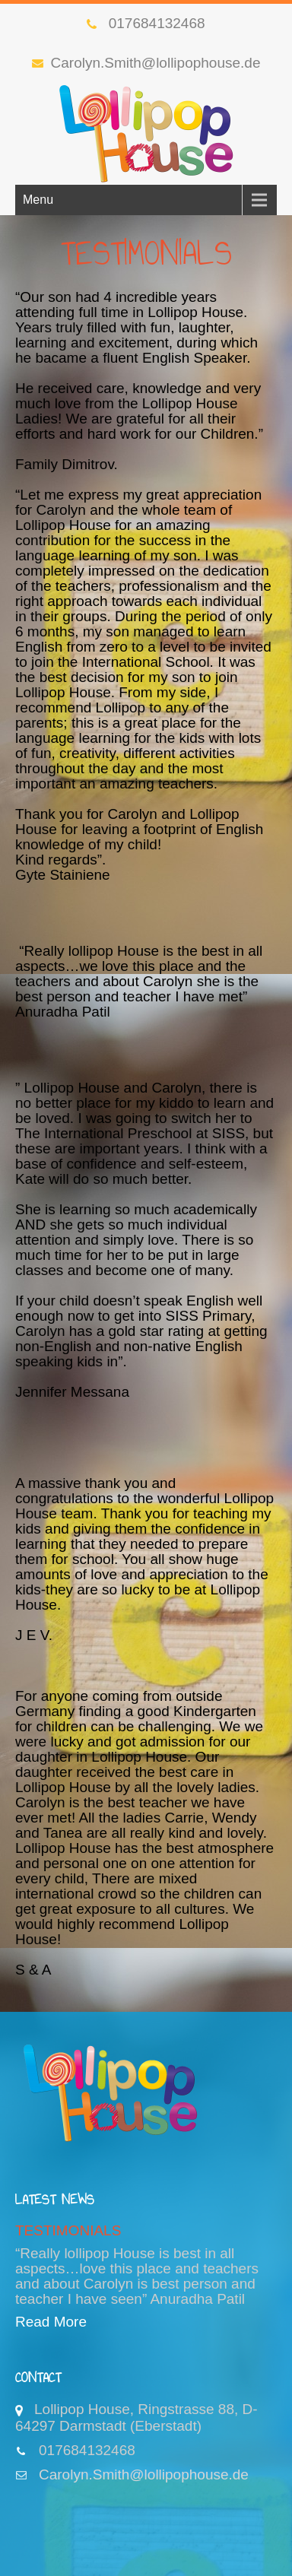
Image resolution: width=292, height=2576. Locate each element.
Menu (38, 199)
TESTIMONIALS (68, 2230)
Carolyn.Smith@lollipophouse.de (146, 63)
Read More (51, 2322)
